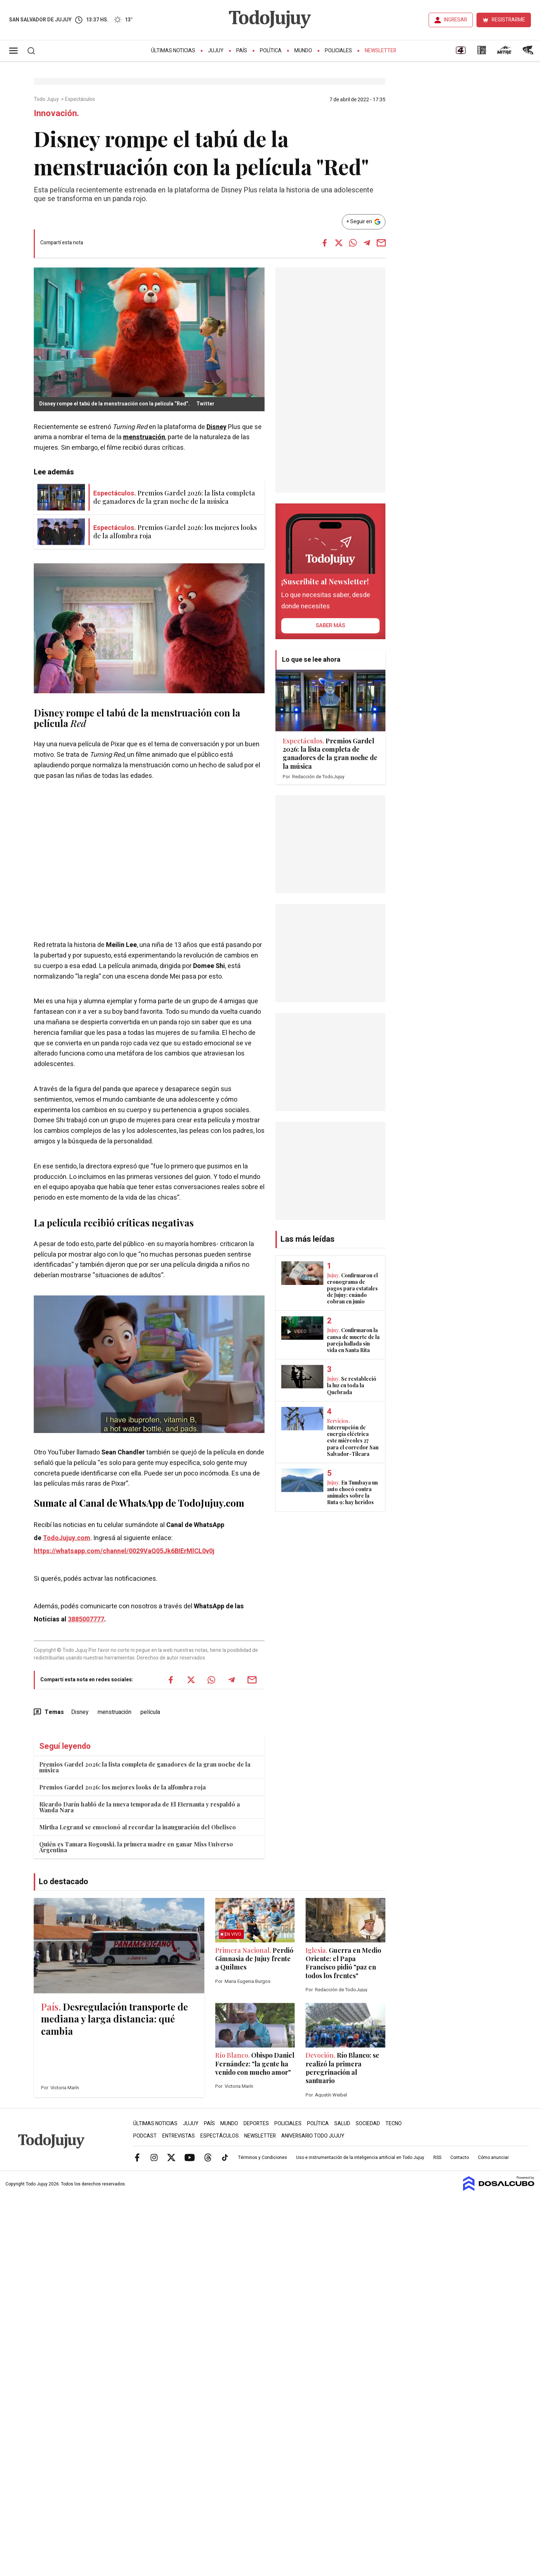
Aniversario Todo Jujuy (312, 2136)
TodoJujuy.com (66, 1538)
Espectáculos (80, 99)
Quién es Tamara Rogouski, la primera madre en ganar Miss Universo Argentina (136, 1847)
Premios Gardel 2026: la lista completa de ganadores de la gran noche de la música (144, 1767)
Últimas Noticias (173, 50)
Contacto (459, 2157)
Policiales (338, 50)
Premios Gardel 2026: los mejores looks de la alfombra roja (122, 1787)
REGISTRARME (508, 20)
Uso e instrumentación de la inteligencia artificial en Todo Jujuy (360, 2157)
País (241, 50)
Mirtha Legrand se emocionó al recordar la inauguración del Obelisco (137, 1827)
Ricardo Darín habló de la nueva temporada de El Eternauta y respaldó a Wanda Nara (139, 1807)
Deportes (256, 2123)
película (51, 723)
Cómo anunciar (493, 2157)
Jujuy (216, 50)
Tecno (393, 2123)
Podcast (145, 2136)
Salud (342, 2123)
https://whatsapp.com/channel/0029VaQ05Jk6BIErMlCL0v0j (124, 1551)
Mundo (303, 50)
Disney (216, 427)
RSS (437, 2157)
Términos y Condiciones (262, 2157)
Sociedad (368, 2123)
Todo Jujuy (47, 99)
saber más (330, 625)
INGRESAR (455, 20)
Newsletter (380, 50)
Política (271, 50)
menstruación (144, 437)
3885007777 (86, 1619)
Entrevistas (178, 2136)
